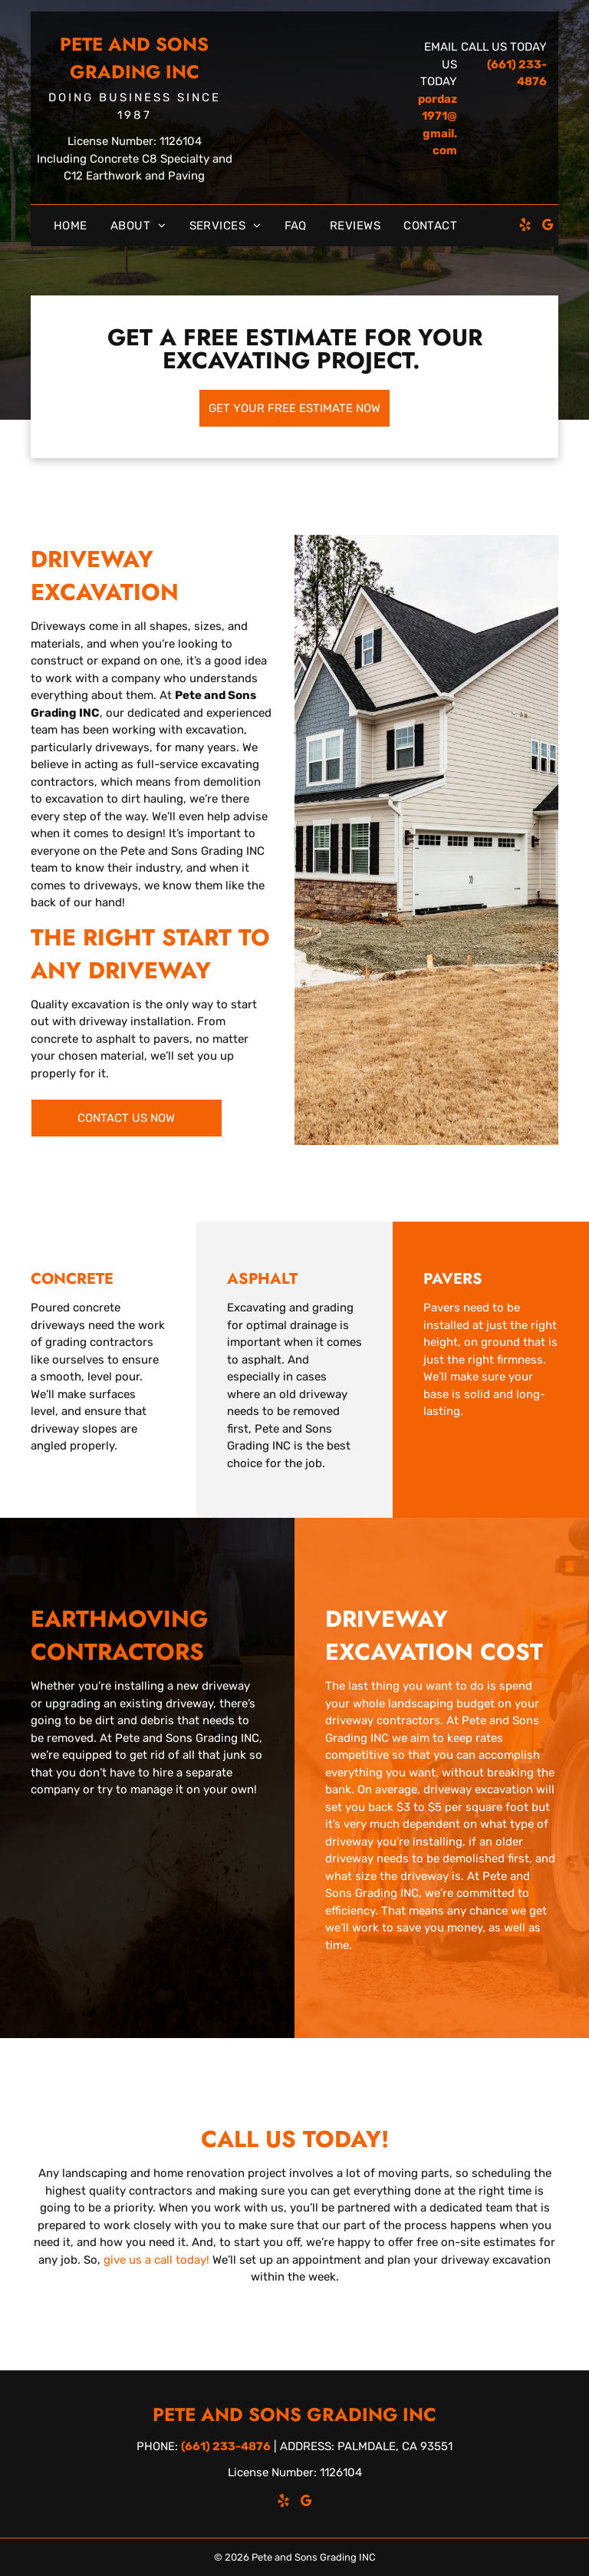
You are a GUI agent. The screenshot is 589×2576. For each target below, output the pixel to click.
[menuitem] (70, 226)
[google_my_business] (548, 227)
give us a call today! (156, 2260)
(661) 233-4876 (226, 2446)
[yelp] (525, 227)
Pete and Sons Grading (134, 58)
